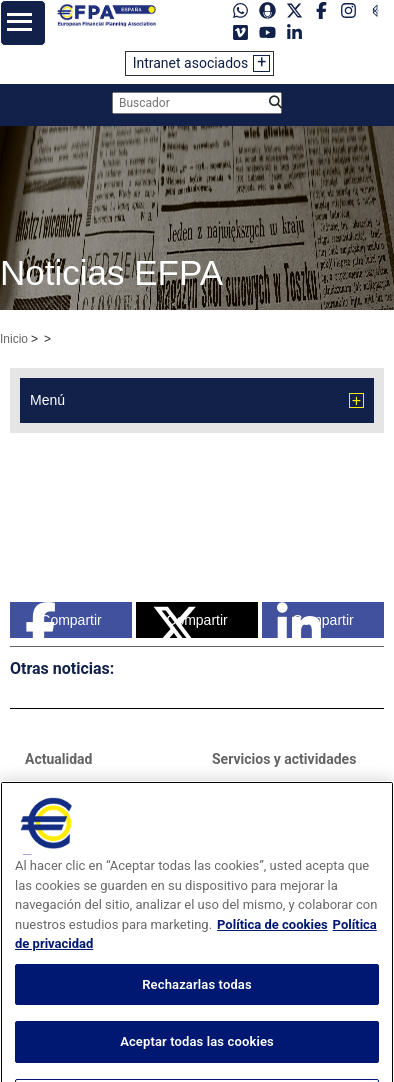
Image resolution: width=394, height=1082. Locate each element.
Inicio (14, 339)
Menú (47, 400)
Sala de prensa (72, 788)
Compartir (63, 620)
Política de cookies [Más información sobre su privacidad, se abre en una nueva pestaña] (272, 950)
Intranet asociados (191, 63)
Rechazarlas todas (197, 1010)
